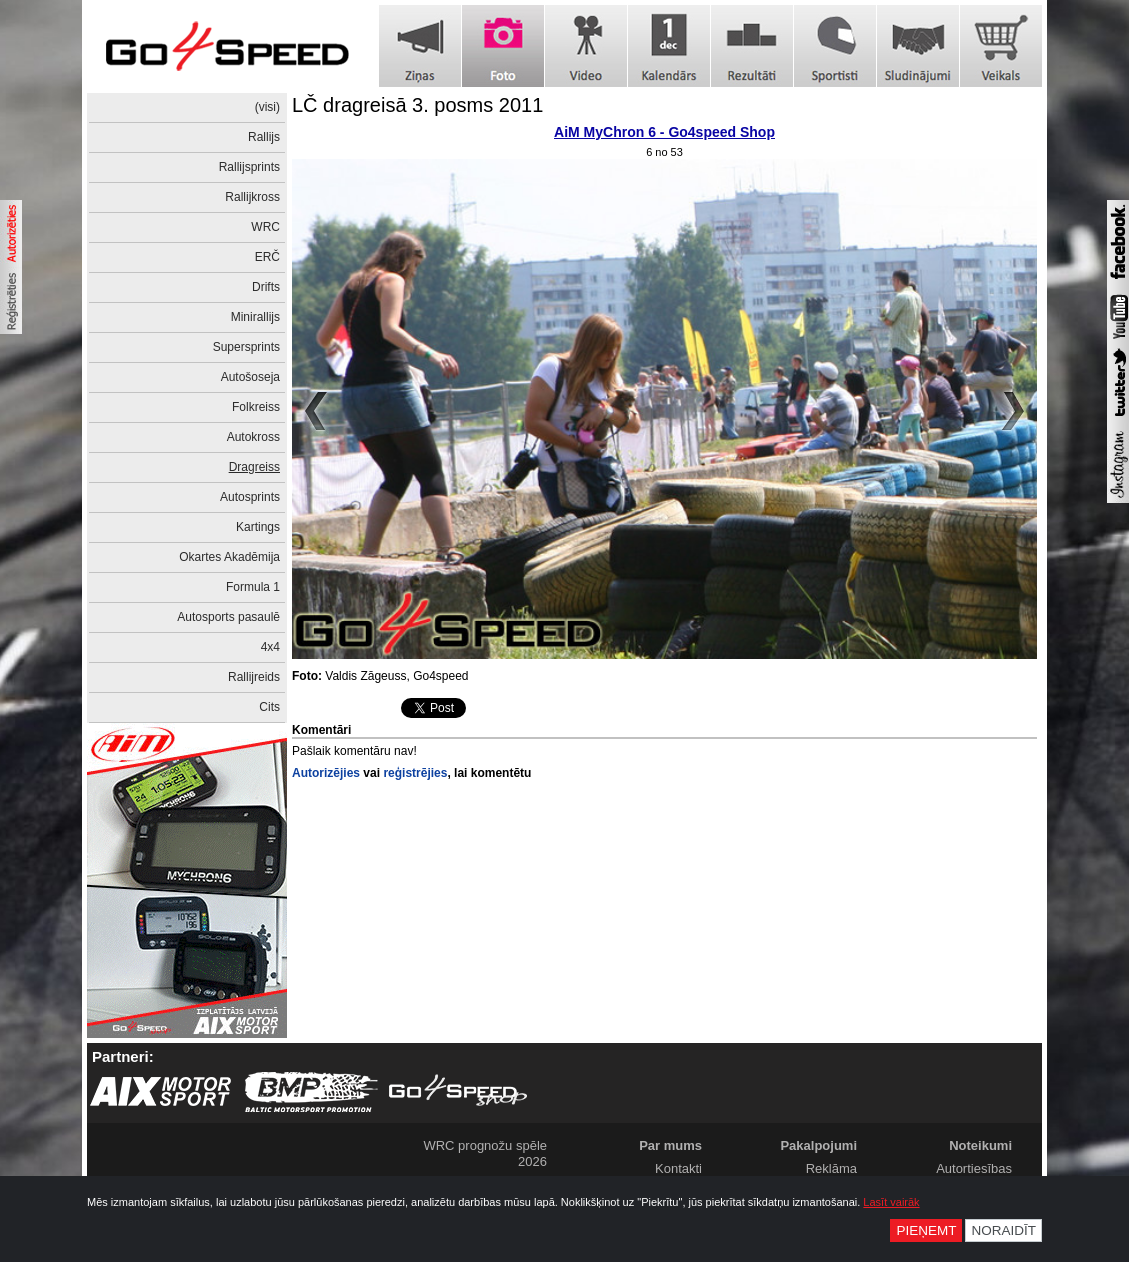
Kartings (258, 527)
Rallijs (264, 137)
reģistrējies (415, 773)
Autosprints (250, 497)
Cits (269, 707)
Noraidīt (1003, 1230)
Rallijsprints (249, 167)
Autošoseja (250, 377)
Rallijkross (252, 197)
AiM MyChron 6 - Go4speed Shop (664, 132)
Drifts (266, 287)
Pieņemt (926, 1230)
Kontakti (678, 1168)
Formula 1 (253, 587)
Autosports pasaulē (228, 617)
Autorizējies (326, 773)
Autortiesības (974, 1168)
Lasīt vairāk (891, 1202)
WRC (265, 227)
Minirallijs (255, 317)
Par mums (670, 1145)
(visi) (267, 107)
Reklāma (831, 1168)
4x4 (270, 647)
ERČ (267, 257)
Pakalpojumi (818, 1145)
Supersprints (246, 347)
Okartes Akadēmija (229, 557)
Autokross (253, 437)
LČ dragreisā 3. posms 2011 (417, 105)
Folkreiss (256, 407)
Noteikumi (980, 1145)
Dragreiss (254, 467)
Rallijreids (254, 677)
